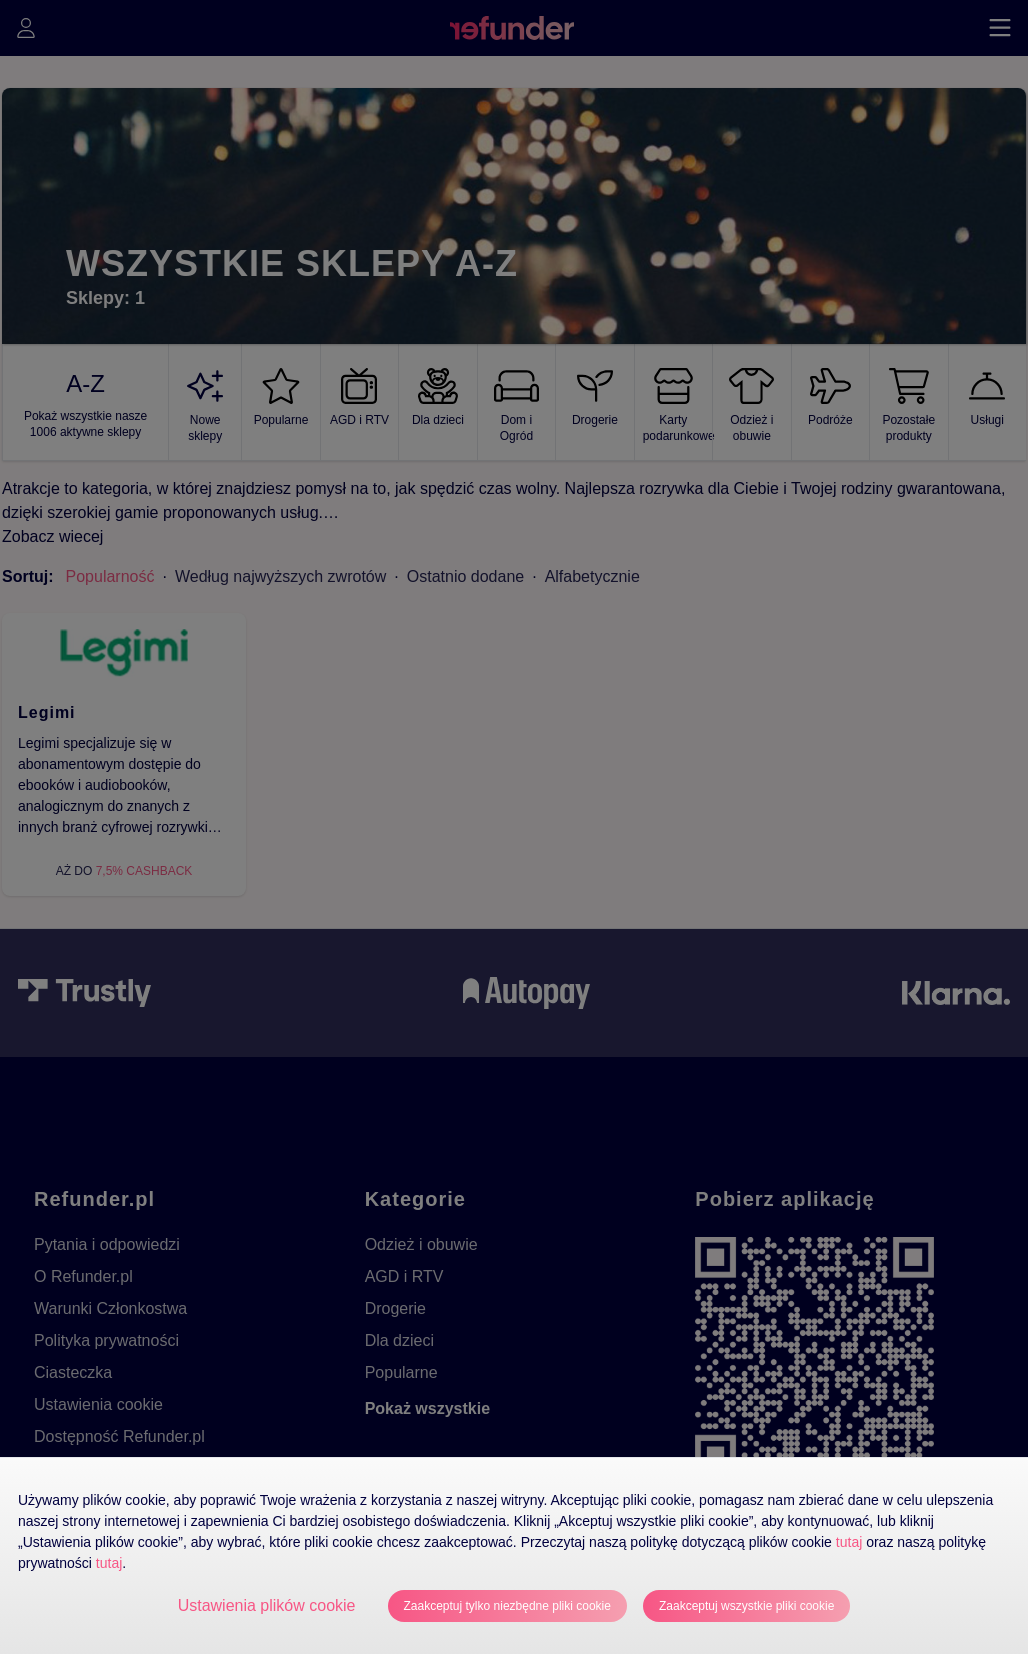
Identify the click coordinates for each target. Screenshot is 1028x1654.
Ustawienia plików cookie (267, 1605)
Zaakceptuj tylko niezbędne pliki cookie (507, 1606)
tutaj (849, 1542)
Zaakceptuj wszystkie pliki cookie (746, 1606)
